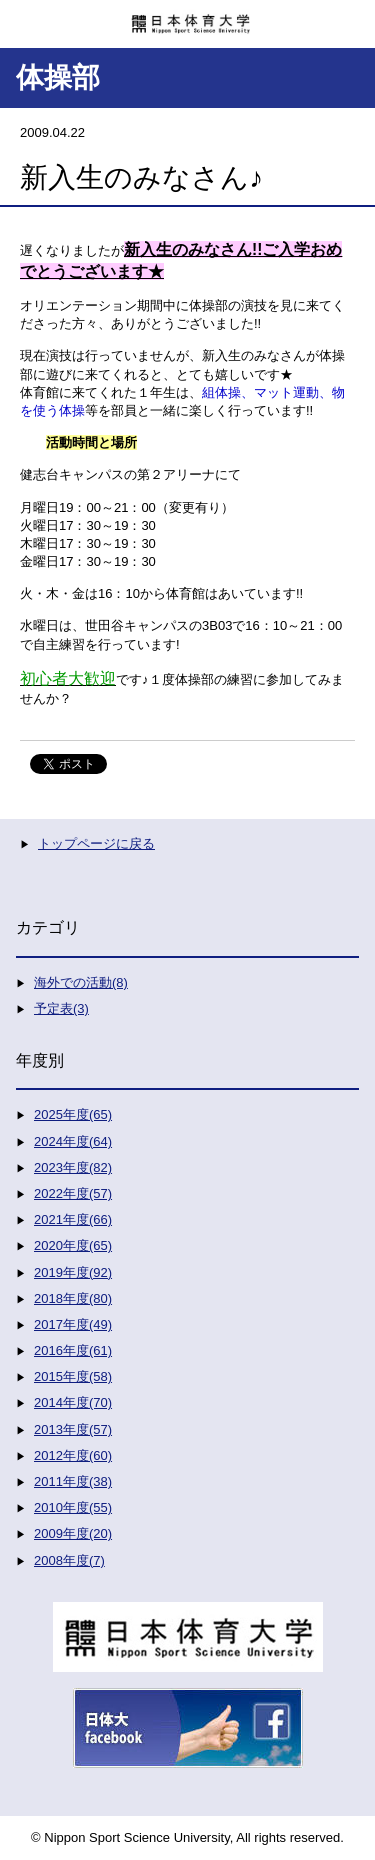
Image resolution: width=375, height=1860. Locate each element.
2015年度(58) (73, 1376)
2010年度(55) (73, 1507)
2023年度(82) (73, 1167)
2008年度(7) (69, 1560)
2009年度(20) (73, 1533)
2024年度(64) (73, 1141)
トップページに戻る (96, 843)
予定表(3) (61, 1008)
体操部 (58, 77)
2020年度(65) (73, 1245)
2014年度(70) (73, 1402)
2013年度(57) (73, 1429)
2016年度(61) (73, 1350)
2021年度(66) (73, 1219)
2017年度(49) (73, 1324)
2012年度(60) (73, 1455)
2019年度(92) (73, 1272)
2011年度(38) (73, 1481)
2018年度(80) (73, 1298)
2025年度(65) (73, 1114)
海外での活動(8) (81, 982)
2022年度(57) (73, 1193)
